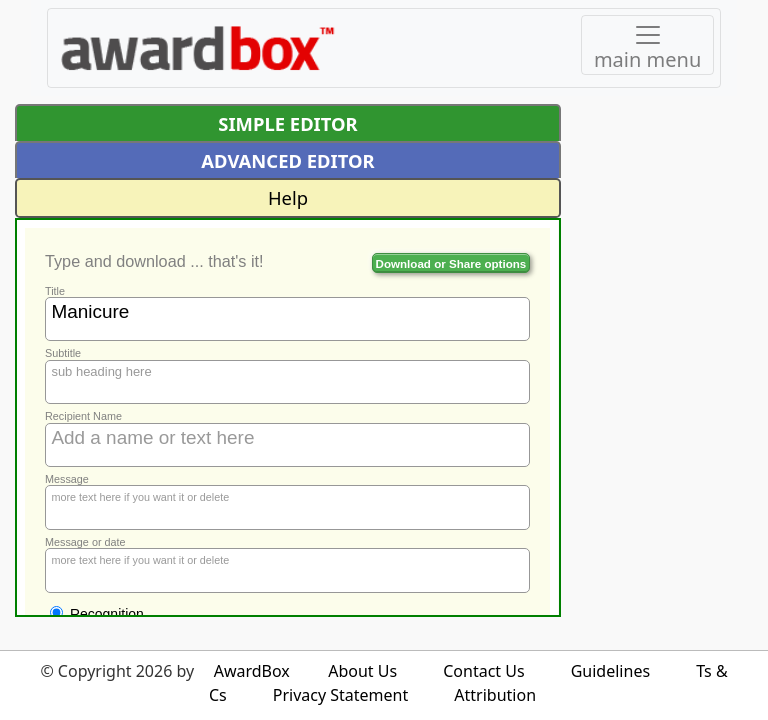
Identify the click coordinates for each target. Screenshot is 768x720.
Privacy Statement (341, 695)
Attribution (495, 695)
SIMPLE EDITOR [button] (287, 123)
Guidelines (610, 671)
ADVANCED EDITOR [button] (287, 160)
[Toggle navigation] (647, 45)
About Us (362, 671)
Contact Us (483, 671)
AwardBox (252, 671)
